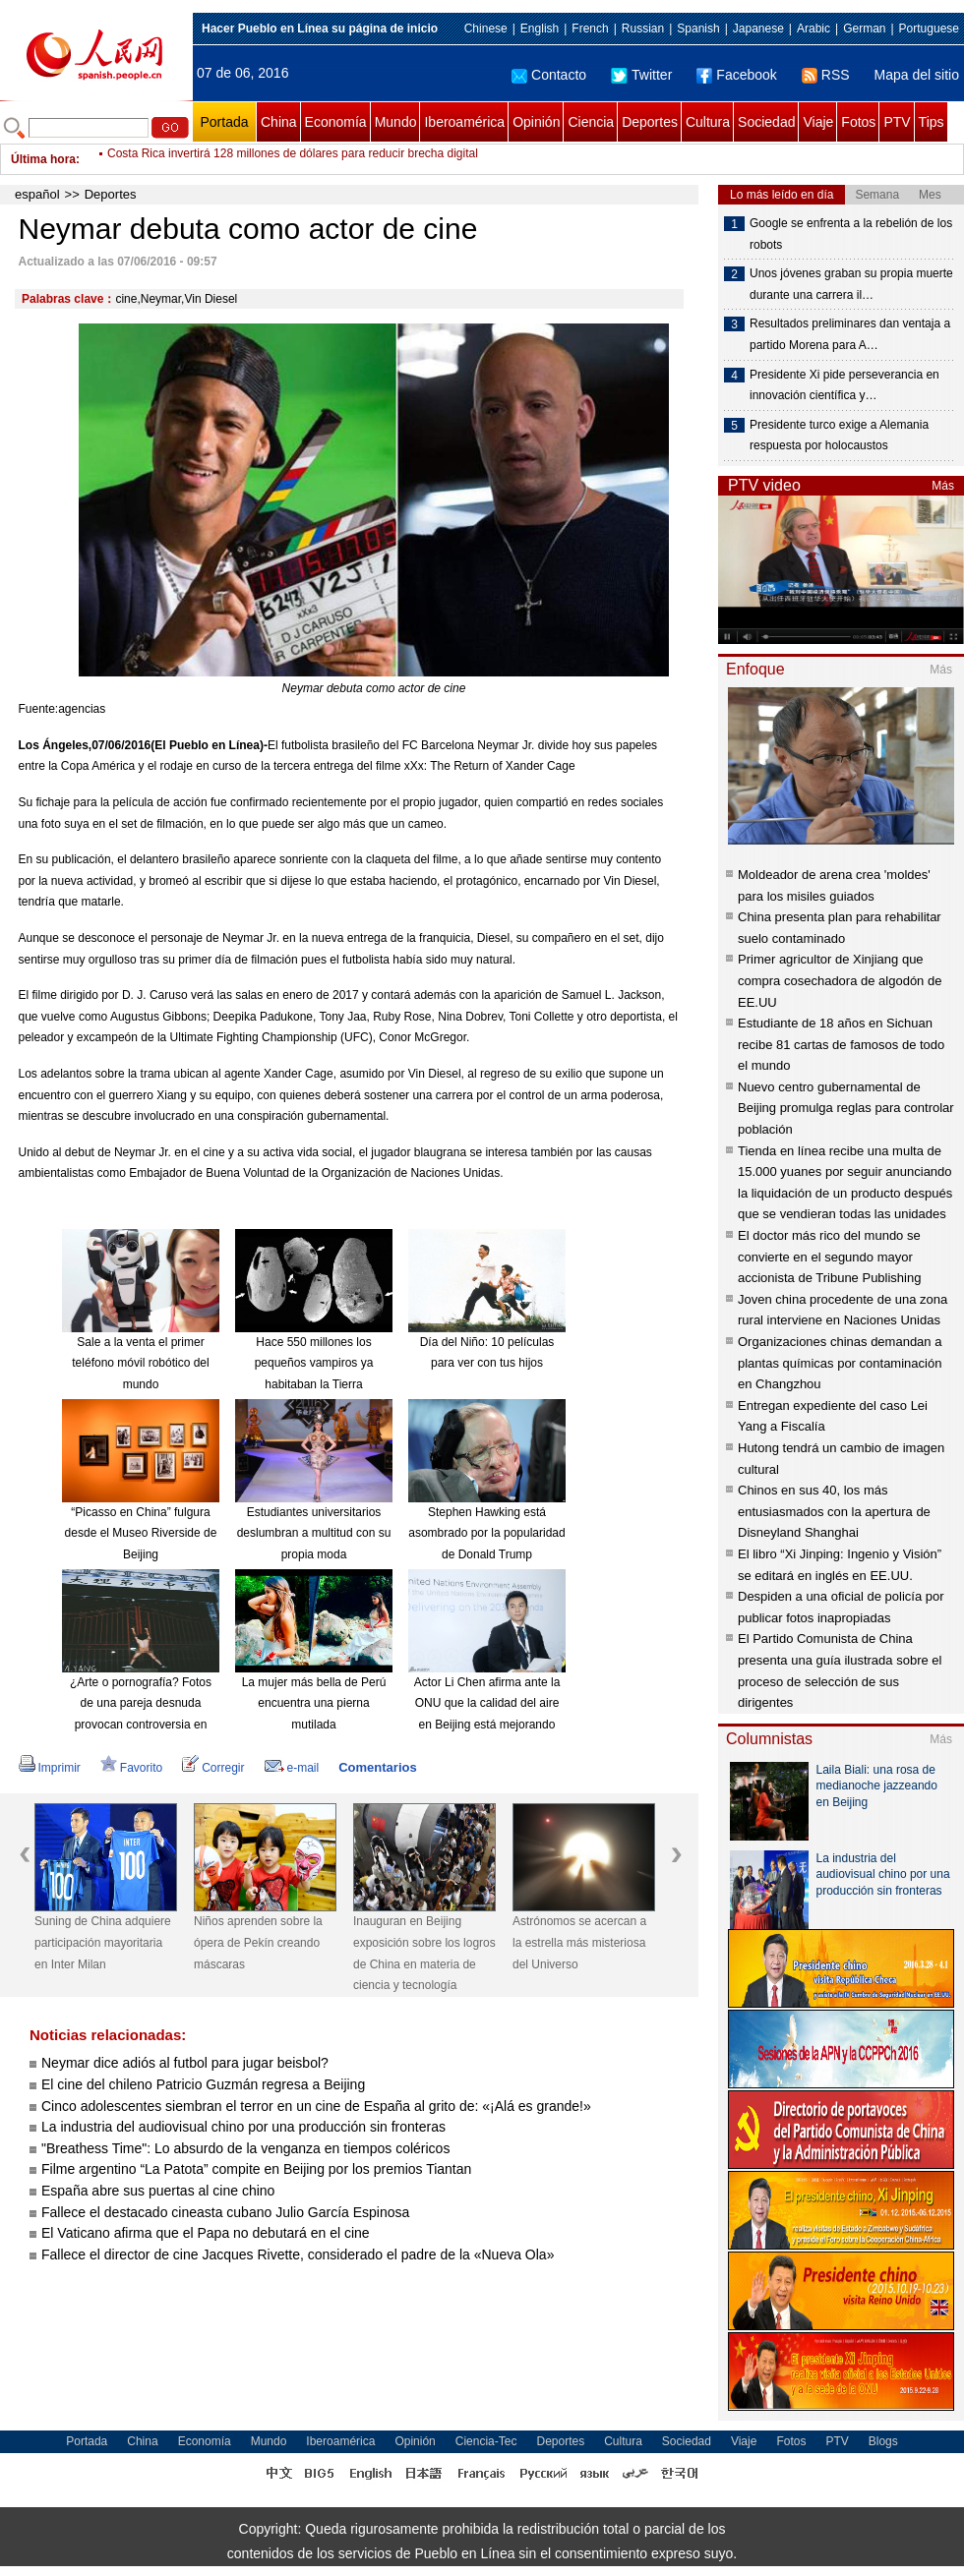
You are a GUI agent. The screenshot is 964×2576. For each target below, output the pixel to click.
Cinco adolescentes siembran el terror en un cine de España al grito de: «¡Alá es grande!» (316, 2106)
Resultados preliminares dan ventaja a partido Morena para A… (850, 334)
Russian (643, 28)
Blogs (883, 2441)
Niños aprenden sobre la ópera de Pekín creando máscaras (258, 1942)
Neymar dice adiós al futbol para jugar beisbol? (185, 2063)
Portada (224, 122)
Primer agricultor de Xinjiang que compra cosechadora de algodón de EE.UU (839, 980)
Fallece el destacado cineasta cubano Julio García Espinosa (225, 2212)
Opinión (536, 122)
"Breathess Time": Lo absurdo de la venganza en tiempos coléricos (245, 2148)
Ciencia (591, 122)
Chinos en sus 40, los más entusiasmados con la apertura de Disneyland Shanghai (834, 1511)
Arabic (813, 28)
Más (943, 486)
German (864, 28)
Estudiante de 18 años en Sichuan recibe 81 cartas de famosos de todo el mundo (841, 1044)
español (37, 194)
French (590, 28)
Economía (336, 122)
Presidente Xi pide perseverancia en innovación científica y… (844, 385)
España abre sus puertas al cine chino (157, 2190)
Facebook (736, 75)
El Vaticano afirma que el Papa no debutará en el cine (205, 2233)
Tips (931, 122)
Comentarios (377, 1767)
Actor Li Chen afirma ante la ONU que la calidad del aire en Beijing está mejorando (487, 1703)
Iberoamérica (464, 122)
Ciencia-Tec (486, 2441)
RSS (826, 75)
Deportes (650, 122)
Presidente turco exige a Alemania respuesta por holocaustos (839, 435)
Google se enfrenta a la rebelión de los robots (851, 234)
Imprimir (50, 1768)
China (279, 122)
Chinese (486, 28)
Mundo (396, 122)
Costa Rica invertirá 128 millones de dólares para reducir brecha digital (292, 159)
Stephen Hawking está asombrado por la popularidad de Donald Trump (486, 1533)
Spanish (698, 28)
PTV (896, 122)
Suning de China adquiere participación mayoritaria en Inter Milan (102, 1942)
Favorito (131, 1768)
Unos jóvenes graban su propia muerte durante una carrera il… (851, 284)
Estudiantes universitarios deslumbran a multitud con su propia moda (314, 1533)
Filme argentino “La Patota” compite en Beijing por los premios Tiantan (258, 2169)
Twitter (641, 75)
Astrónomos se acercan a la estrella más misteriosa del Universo (579, 1942)
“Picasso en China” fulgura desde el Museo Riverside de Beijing (141, 1533)
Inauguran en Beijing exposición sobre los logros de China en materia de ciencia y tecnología (424, 1953)
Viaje (818, 122)
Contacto (549, 75)
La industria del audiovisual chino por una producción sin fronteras (243, 2127)
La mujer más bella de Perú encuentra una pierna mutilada (314, 1703)
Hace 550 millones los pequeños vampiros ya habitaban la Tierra (314, 1363)
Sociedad (766, 122)
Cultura (708, 122)
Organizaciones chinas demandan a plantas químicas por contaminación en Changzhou (839, 1362)
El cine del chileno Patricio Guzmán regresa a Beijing (203, 2084)
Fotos (858, 122)
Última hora (43, 159)
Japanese (758, 28)
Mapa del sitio (916, 75)
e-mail (292, 1768)
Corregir (213, 1768)
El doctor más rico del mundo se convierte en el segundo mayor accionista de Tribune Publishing (829, 1256)
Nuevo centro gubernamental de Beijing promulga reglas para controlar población (846, 1108)
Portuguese (929, 28)
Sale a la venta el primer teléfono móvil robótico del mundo (140, 1363)
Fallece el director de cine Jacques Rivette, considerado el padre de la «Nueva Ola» (297, 2254)
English (539, 28)
